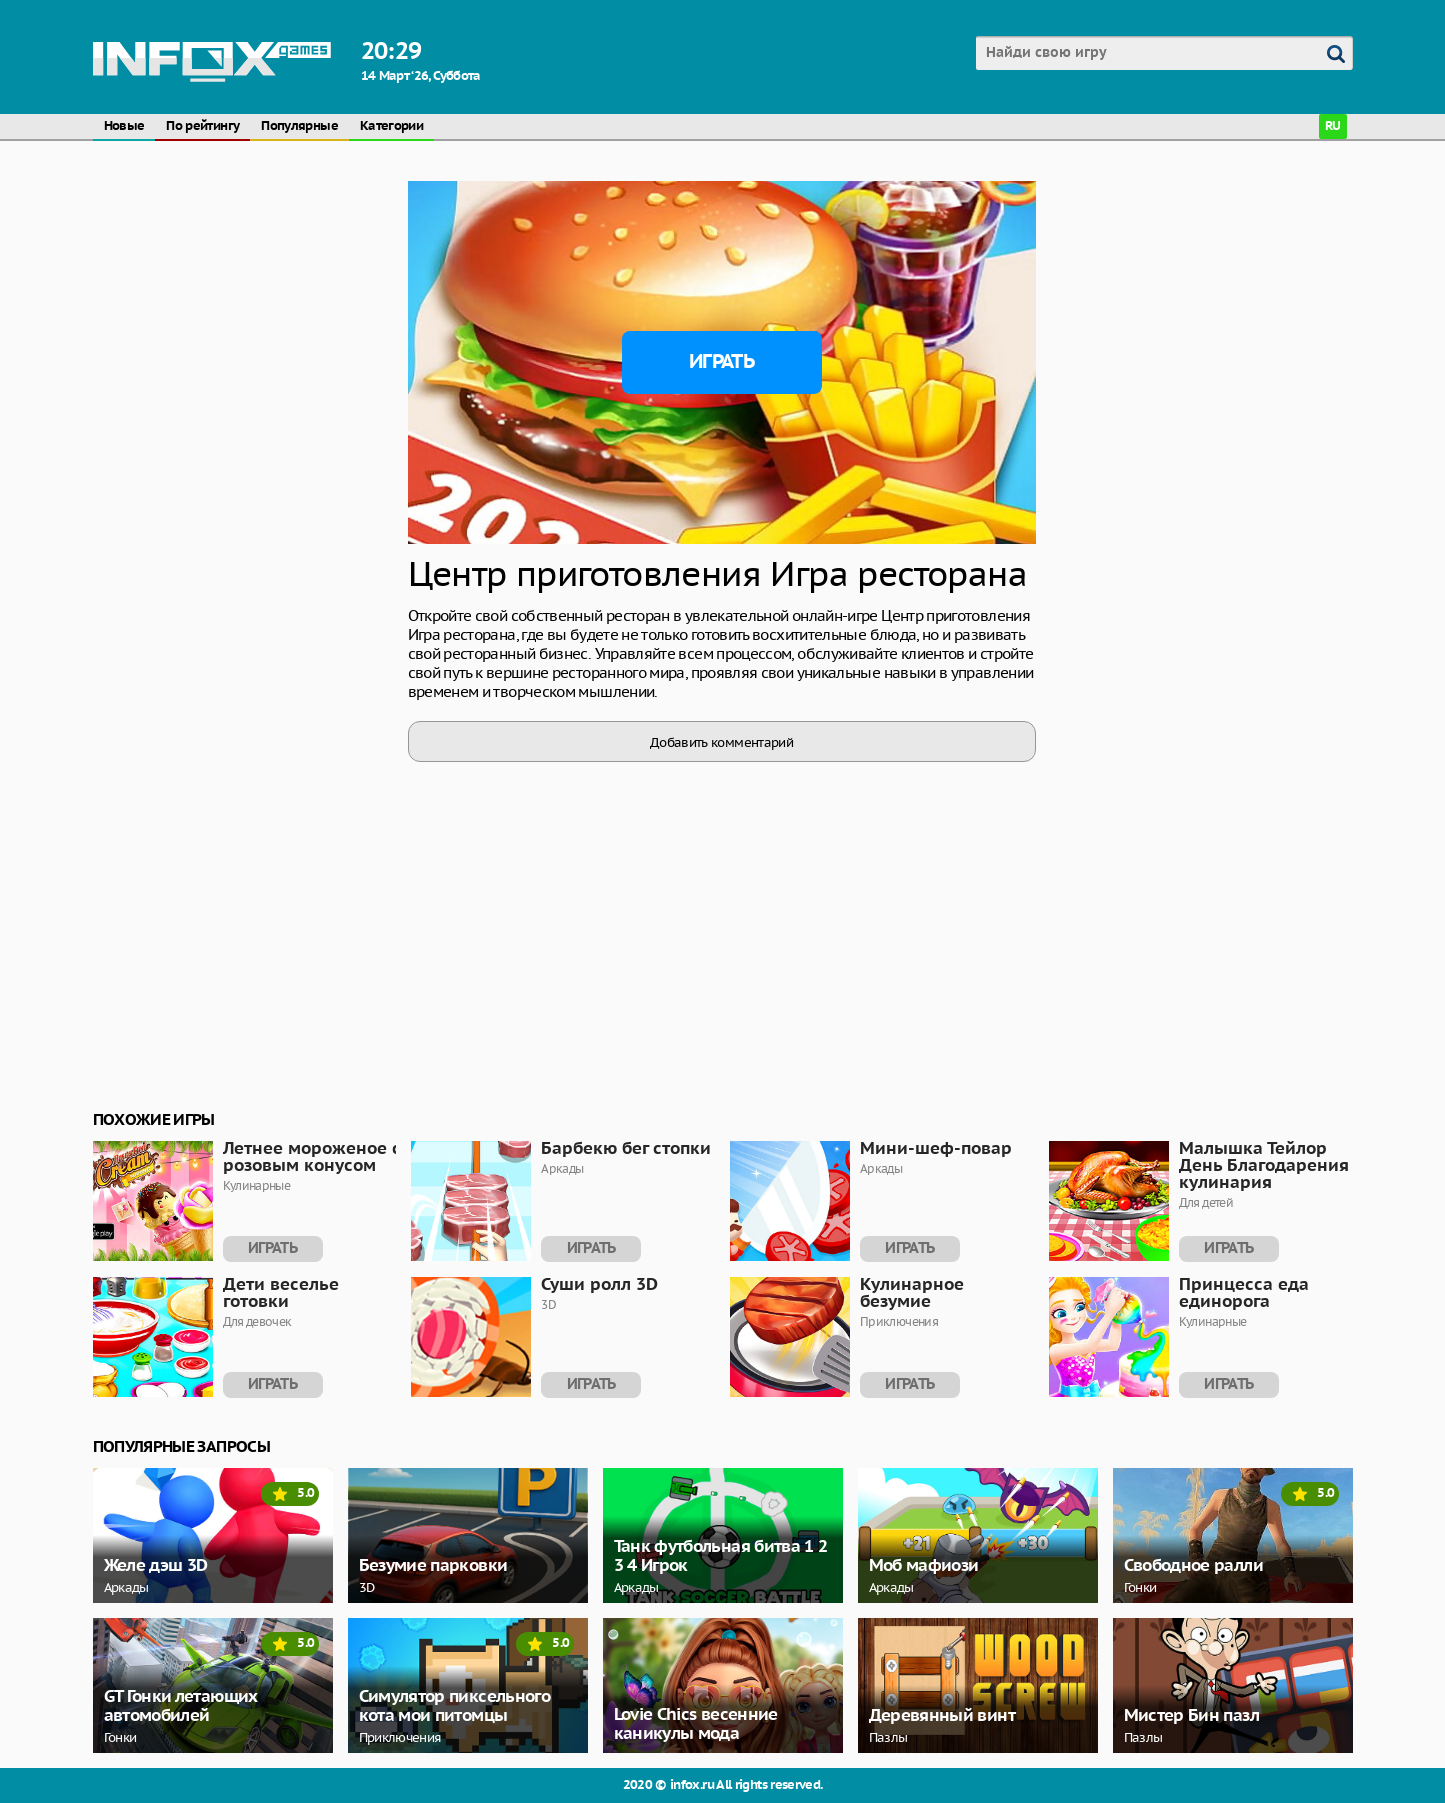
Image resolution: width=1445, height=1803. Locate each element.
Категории (391, 126)
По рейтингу (202, 126)
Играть (721, 362)
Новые (124, 126)
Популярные (299, 126)
